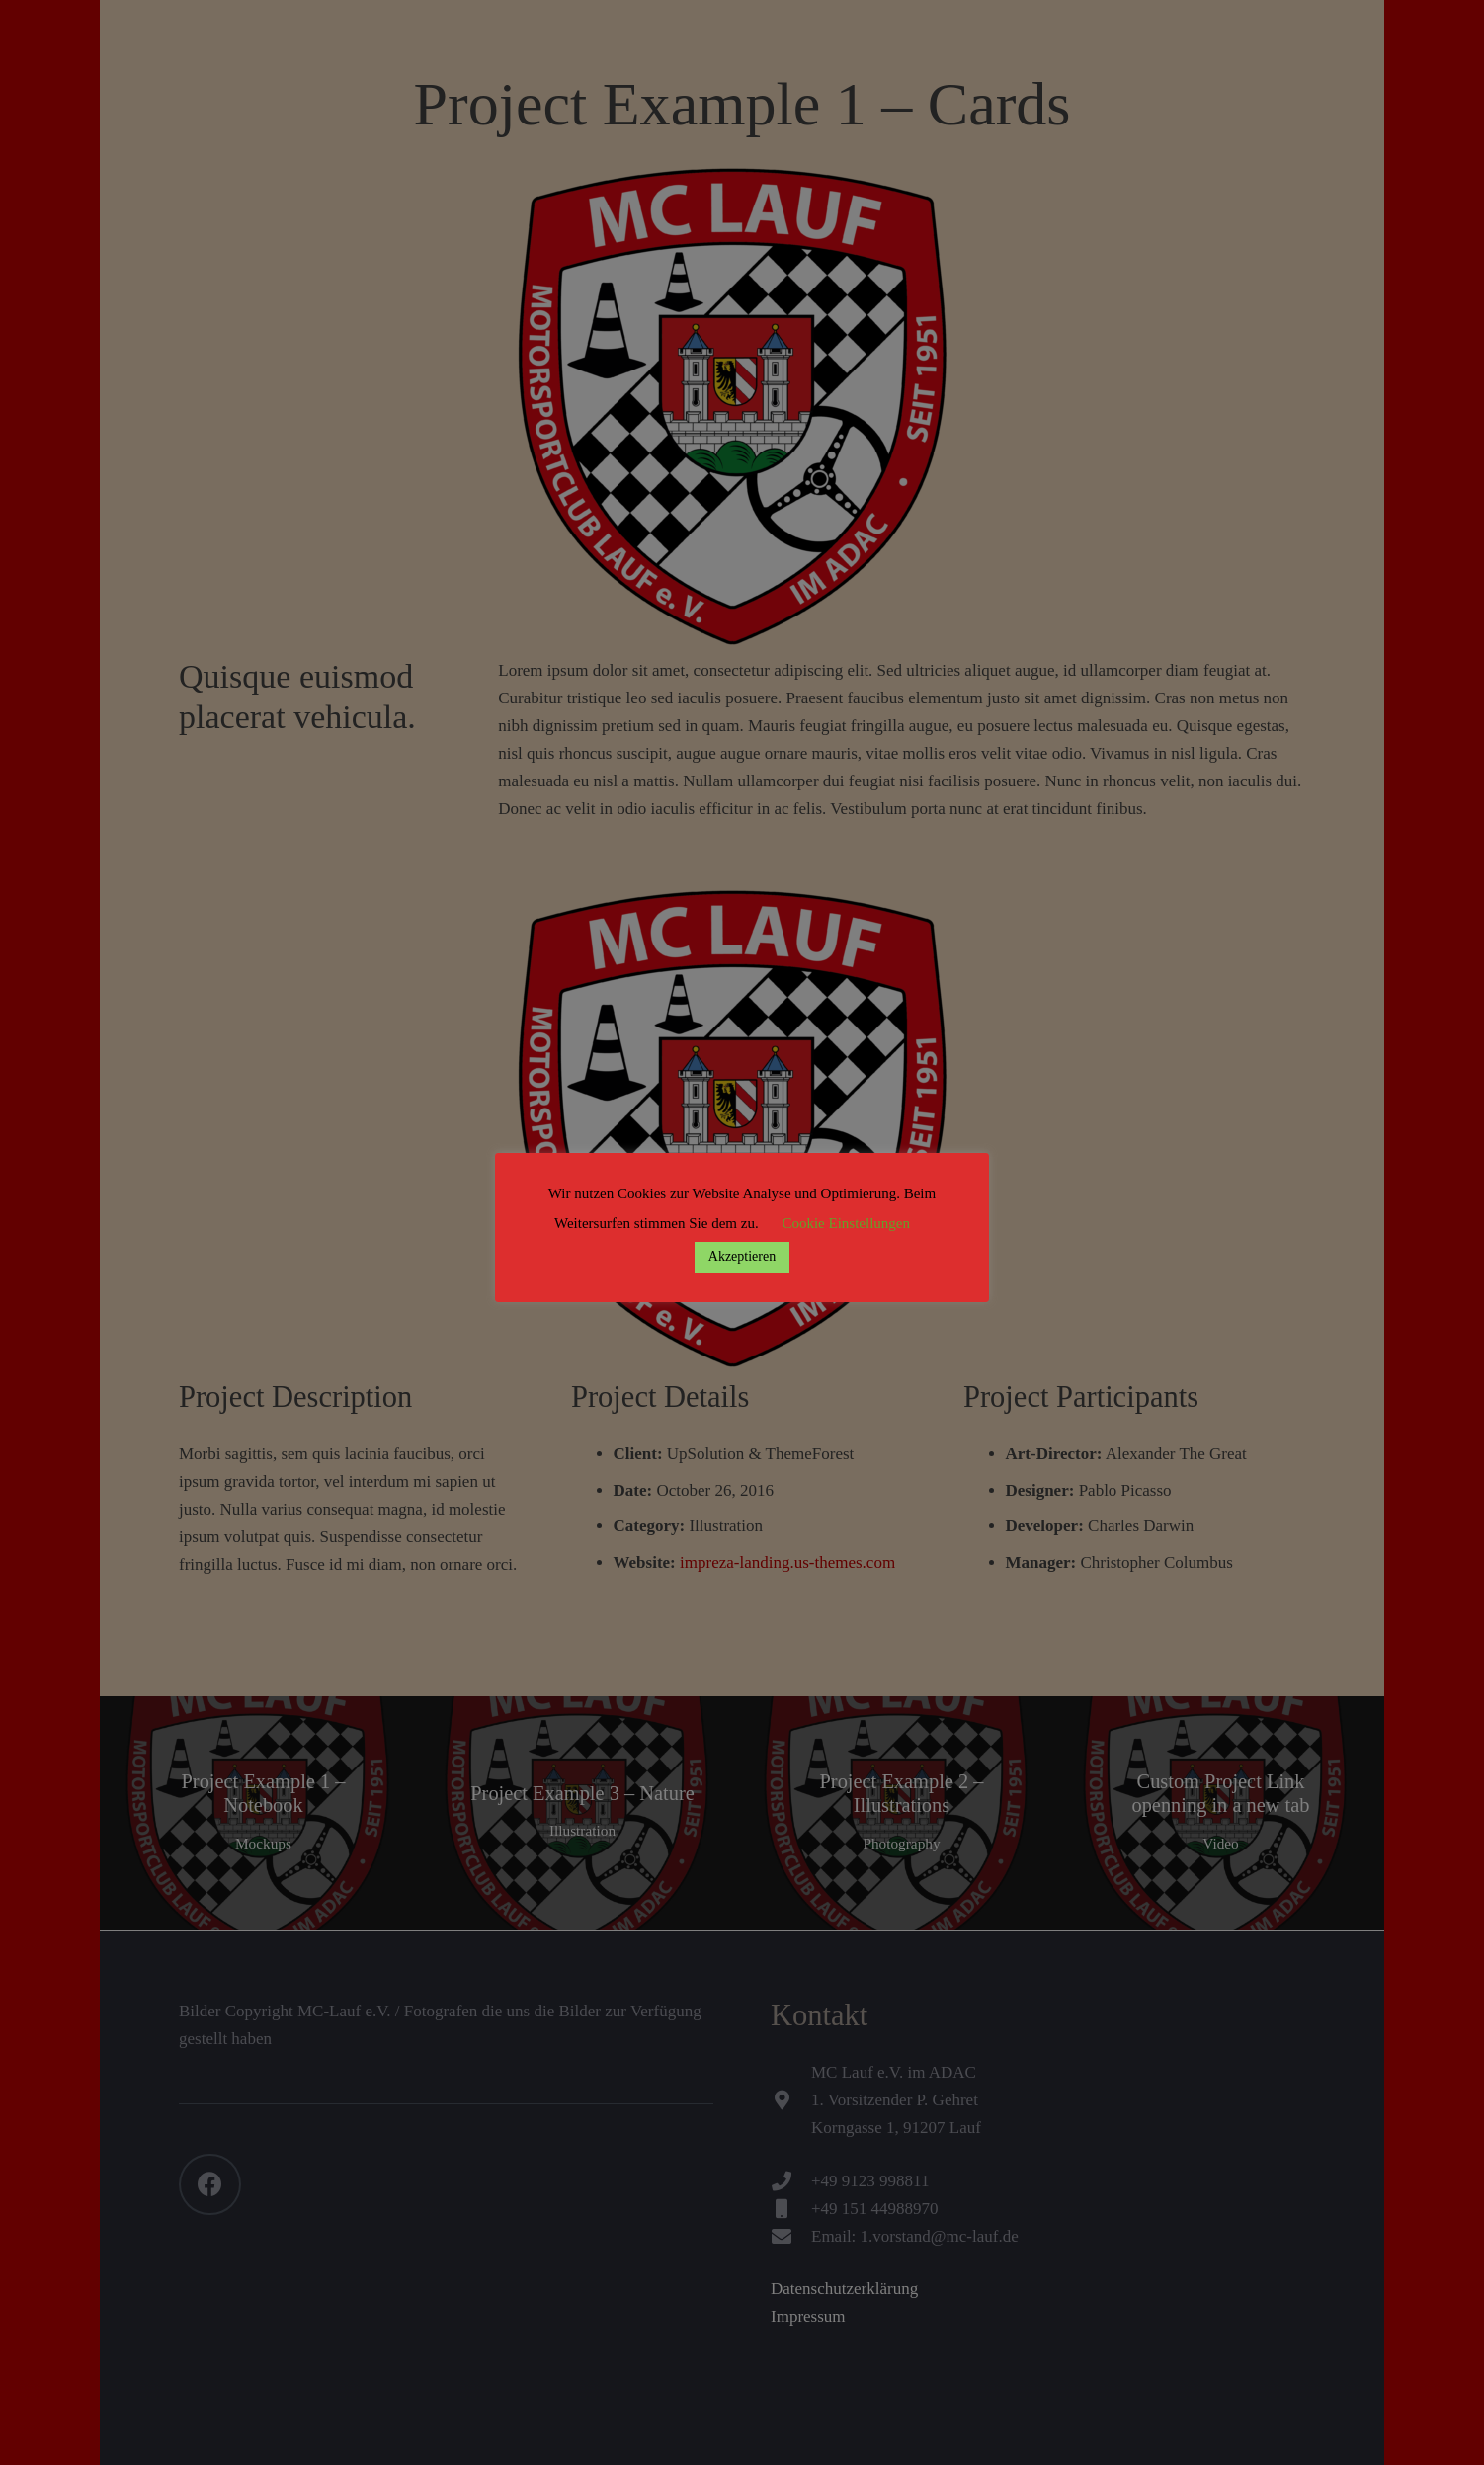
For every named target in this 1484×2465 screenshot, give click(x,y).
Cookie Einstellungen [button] (846, 1223)
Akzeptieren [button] (742, 1256)
